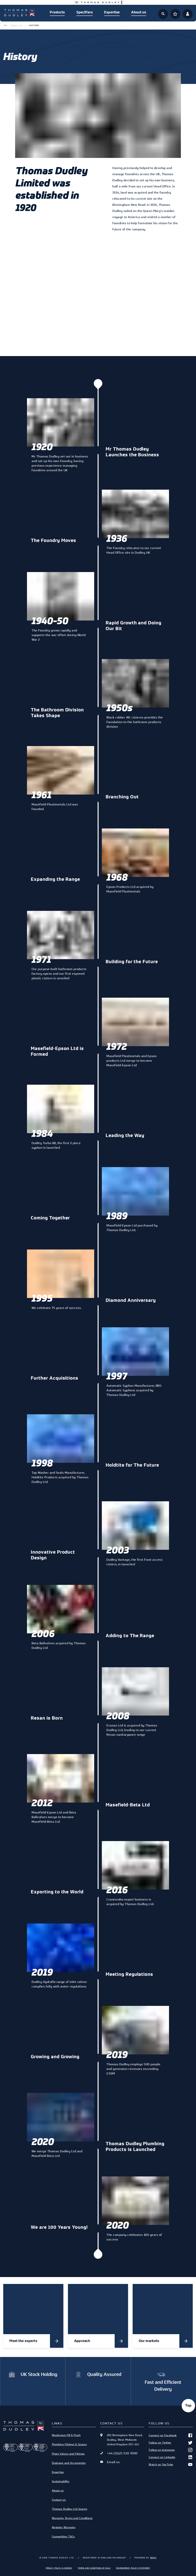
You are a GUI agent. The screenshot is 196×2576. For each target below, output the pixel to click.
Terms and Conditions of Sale (94, 2568)
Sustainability (60, 2481)
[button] (5, 25)
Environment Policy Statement (133, 2568)
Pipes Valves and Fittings (68, 2453)
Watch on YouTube (171, 2464)
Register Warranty (64, 2527)
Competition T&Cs (63, 2536)
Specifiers (84, 12)
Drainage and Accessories (69, 2463)
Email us (113, 2462)
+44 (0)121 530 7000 (122, 2453)
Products (57, 12)
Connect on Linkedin (171, 2457)
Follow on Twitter (171, 2442)
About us (138, 12)
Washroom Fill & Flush (66, 2435)
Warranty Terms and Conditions (72, 2518)
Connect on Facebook (171, 2435)
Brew (153, 2557)
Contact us (59, 2499)
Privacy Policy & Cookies (59, 2568)
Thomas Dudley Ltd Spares (69, 2509)
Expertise (112, 12)
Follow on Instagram (171, 2449)
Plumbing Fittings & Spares (69, 2444)
